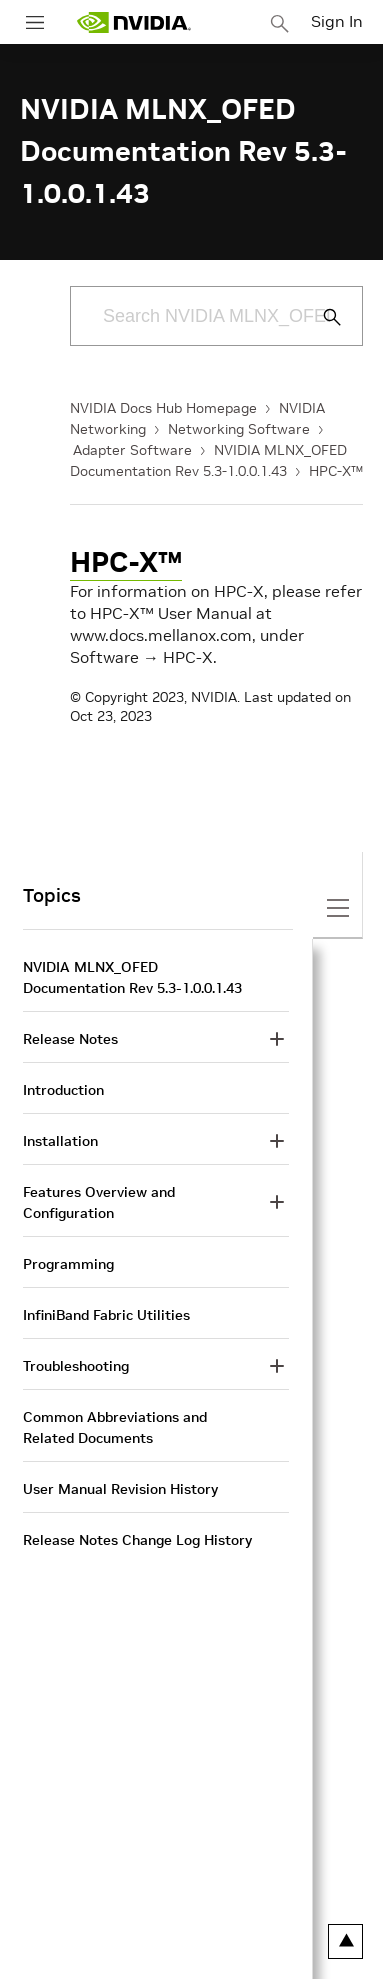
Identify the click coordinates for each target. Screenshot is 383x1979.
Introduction (63, 1090)
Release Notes (70, 1039)
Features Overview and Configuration (99, 1202)
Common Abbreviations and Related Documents (115, 1427)
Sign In (337, 21)
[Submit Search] (321, 317)
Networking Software (239, 429)
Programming (68, 1264)
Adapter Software (132, 450)
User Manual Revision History (120, 1489)
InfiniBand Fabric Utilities (106, 1315)
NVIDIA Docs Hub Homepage (163, 408)
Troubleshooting (76, 1366)
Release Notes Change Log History (137, 1540)
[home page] (134, 22)
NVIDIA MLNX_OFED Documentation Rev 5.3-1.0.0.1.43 (132, 977)
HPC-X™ (336, 471)
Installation (60, 1141)
